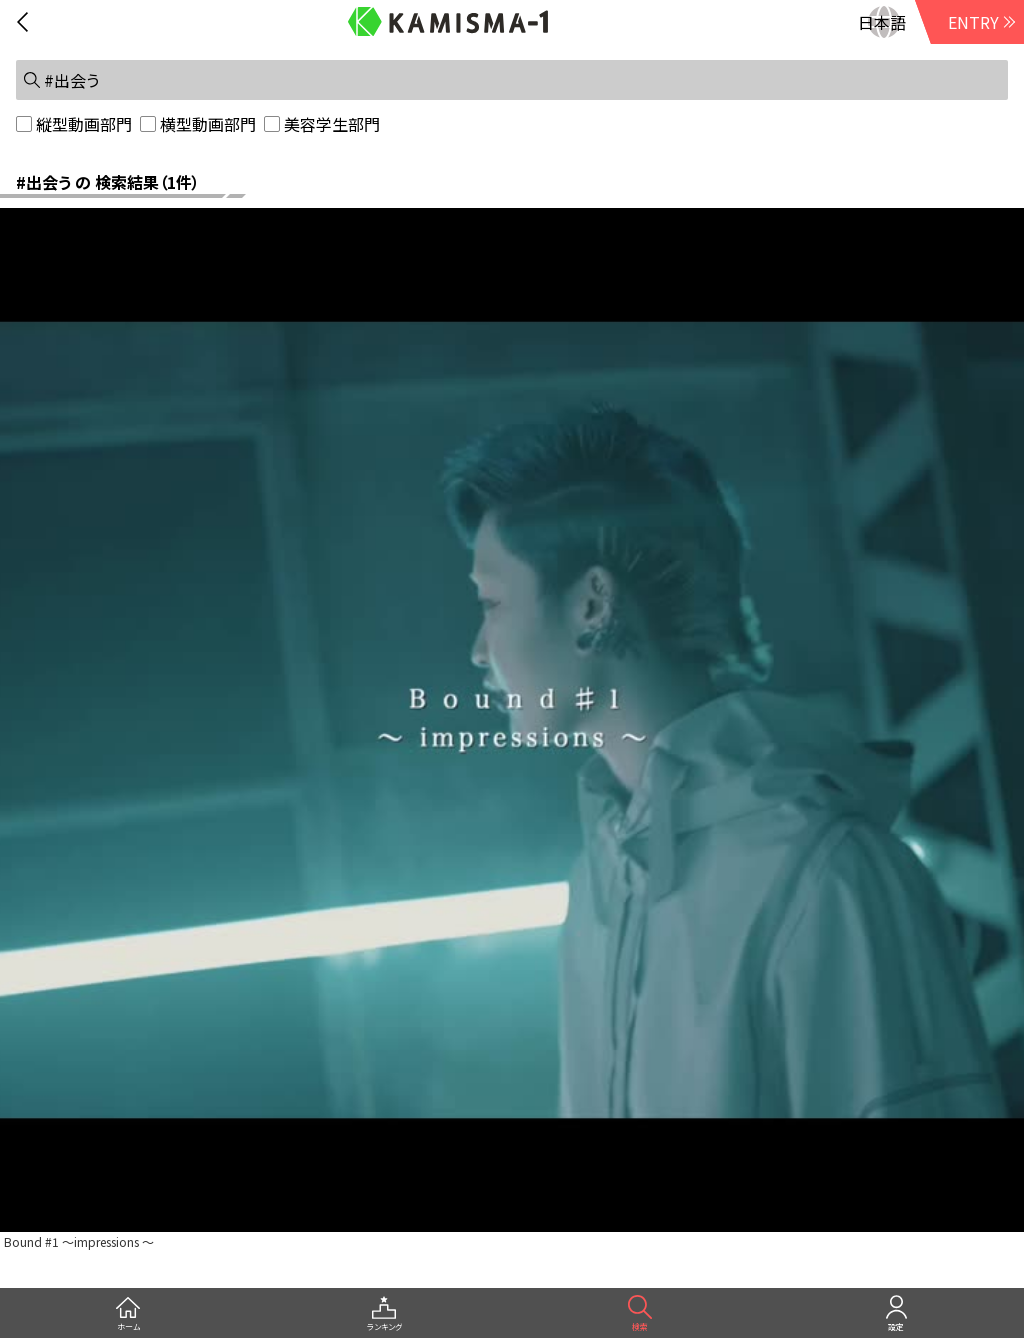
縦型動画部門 (84, 124)
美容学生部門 (332, 124)
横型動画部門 (208, 124)
